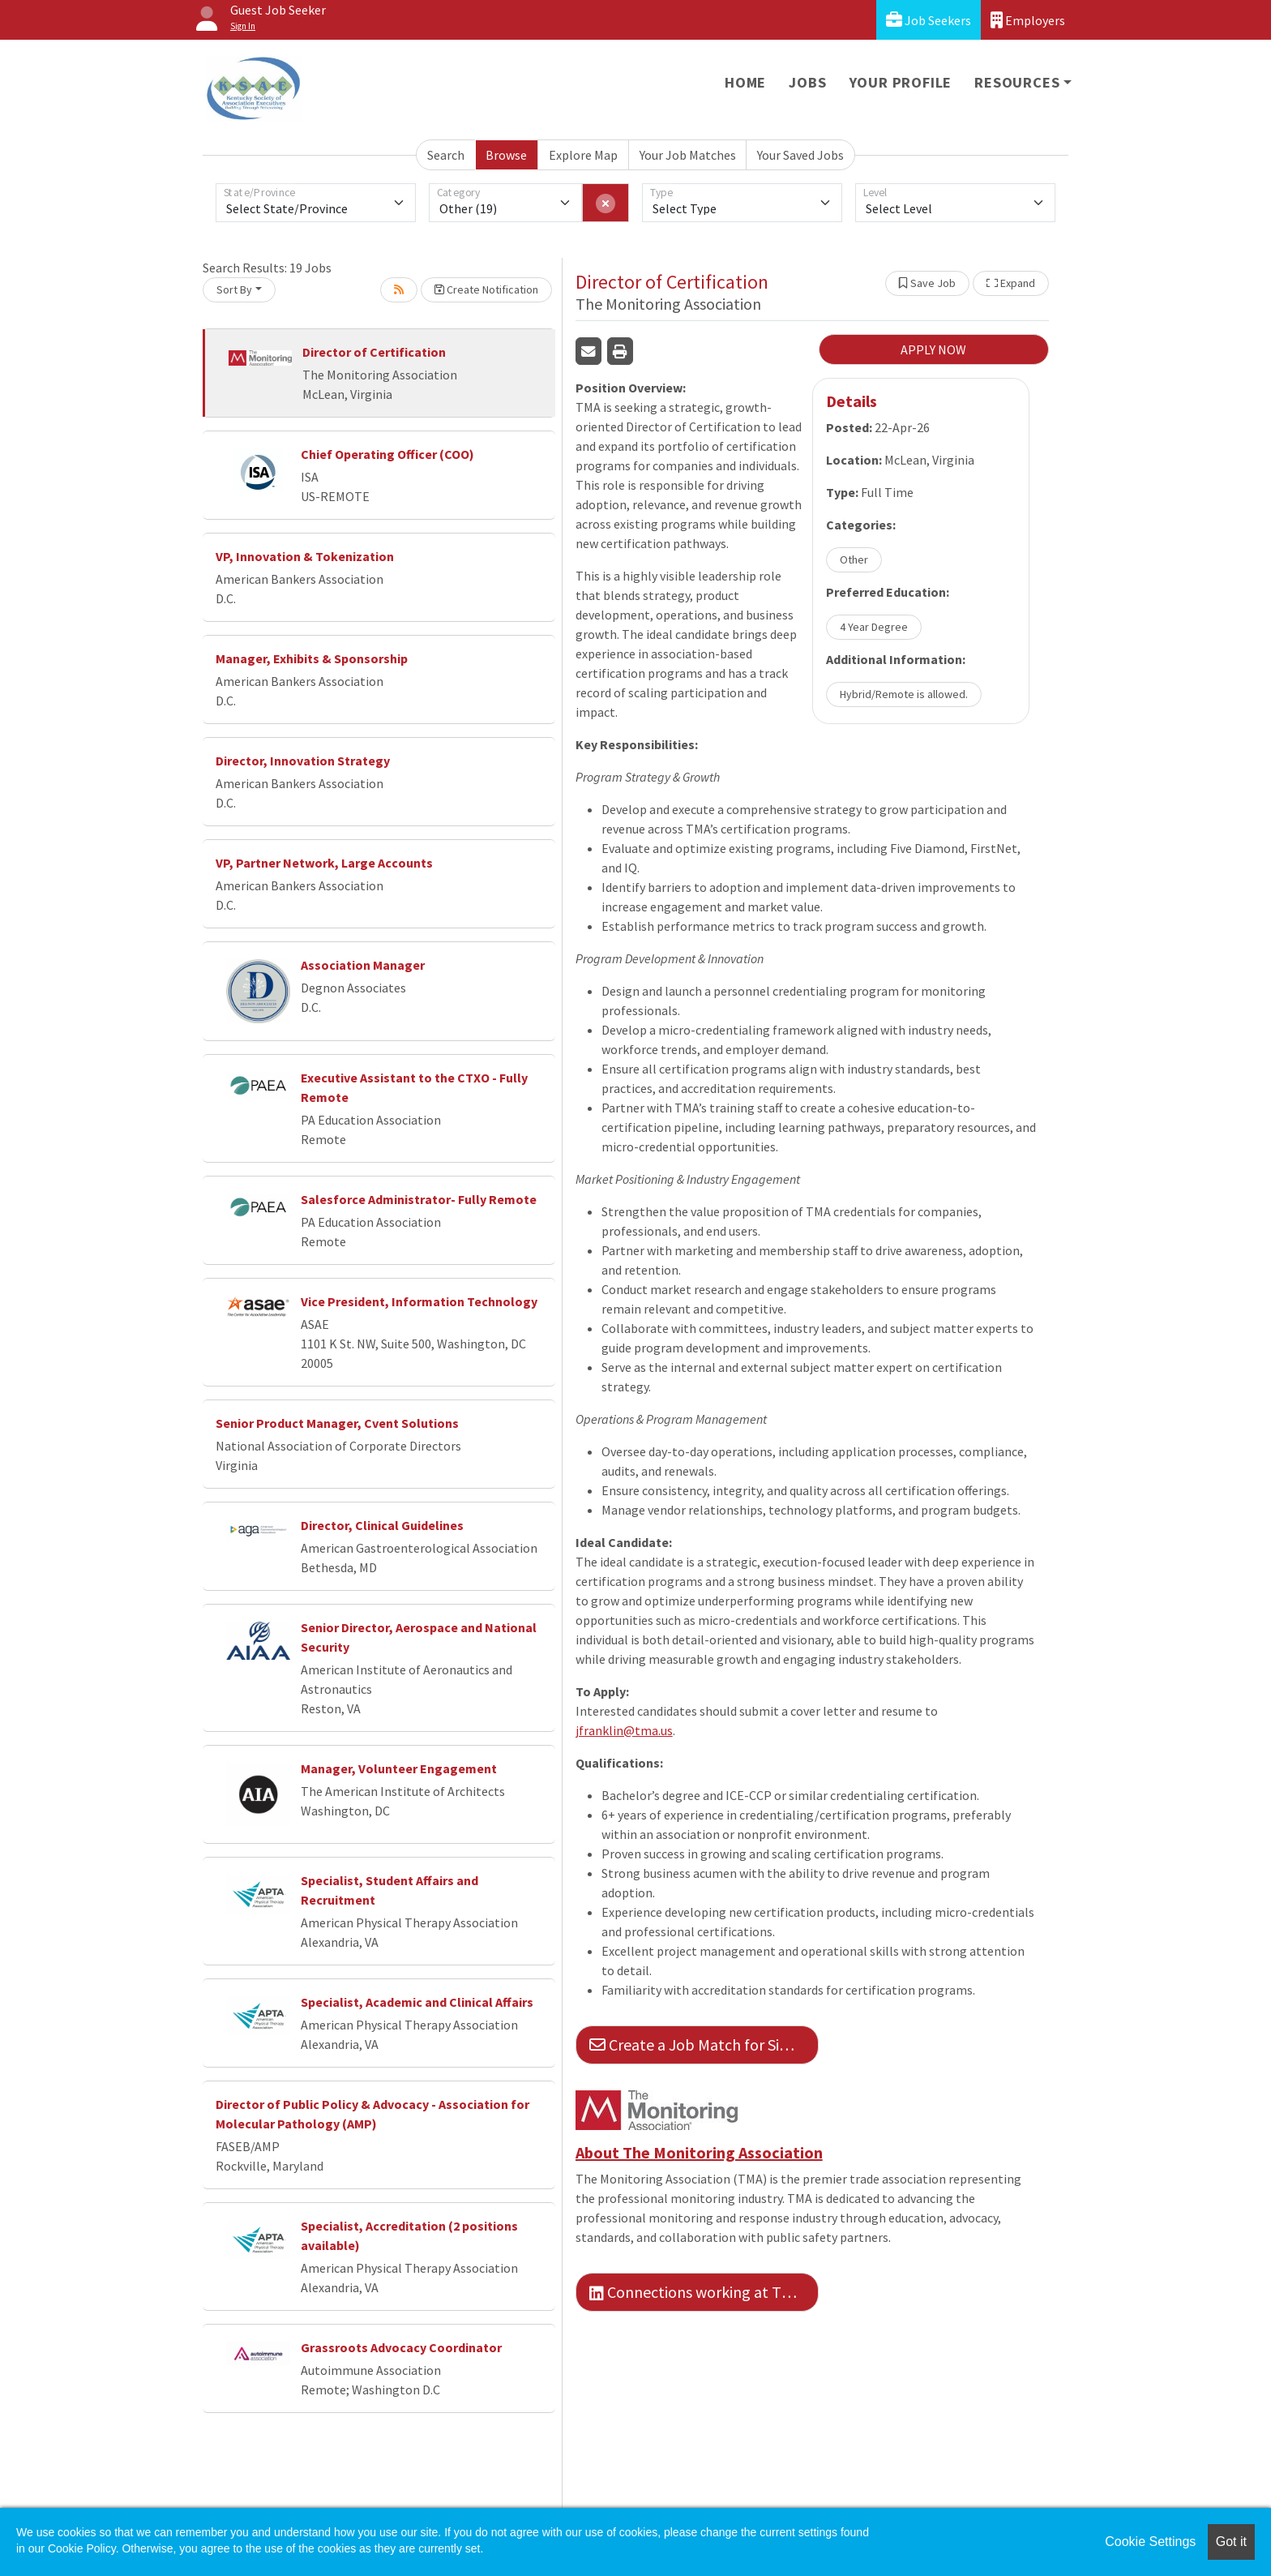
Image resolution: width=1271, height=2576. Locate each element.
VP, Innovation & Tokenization (305, 556)
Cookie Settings (1150, 2541)
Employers (1028, 20)
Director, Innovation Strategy (303, 760)
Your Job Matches (688, 155)
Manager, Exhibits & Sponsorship (312, 658)
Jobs (807, 82)
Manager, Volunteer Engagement (399, 1768)
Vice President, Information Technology (419, 1301)
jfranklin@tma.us (624, 1730)
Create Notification (486, 289)
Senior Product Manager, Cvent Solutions (337, 1423)
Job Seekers (928, 20)
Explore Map (583, 155)
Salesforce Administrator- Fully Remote (419, 1199)
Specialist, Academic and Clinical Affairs (417, 2002)
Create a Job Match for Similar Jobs (704, 2044)
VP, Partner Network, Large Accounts (324, 863)
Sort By (234, 289)
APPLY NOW (933, 349)
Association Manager (363, 965)
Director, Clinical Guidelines (382, 1525)
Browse (506, 155)
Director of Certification (374, 352)
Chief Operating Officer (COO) (387, 454)
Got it (1231, 2541)
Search (445, 155)
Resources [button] (1016, 82)
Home (745, 82)
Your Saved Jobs (800, 155)
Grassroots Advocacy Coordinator (401, 2347)
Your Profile (900, 82)
